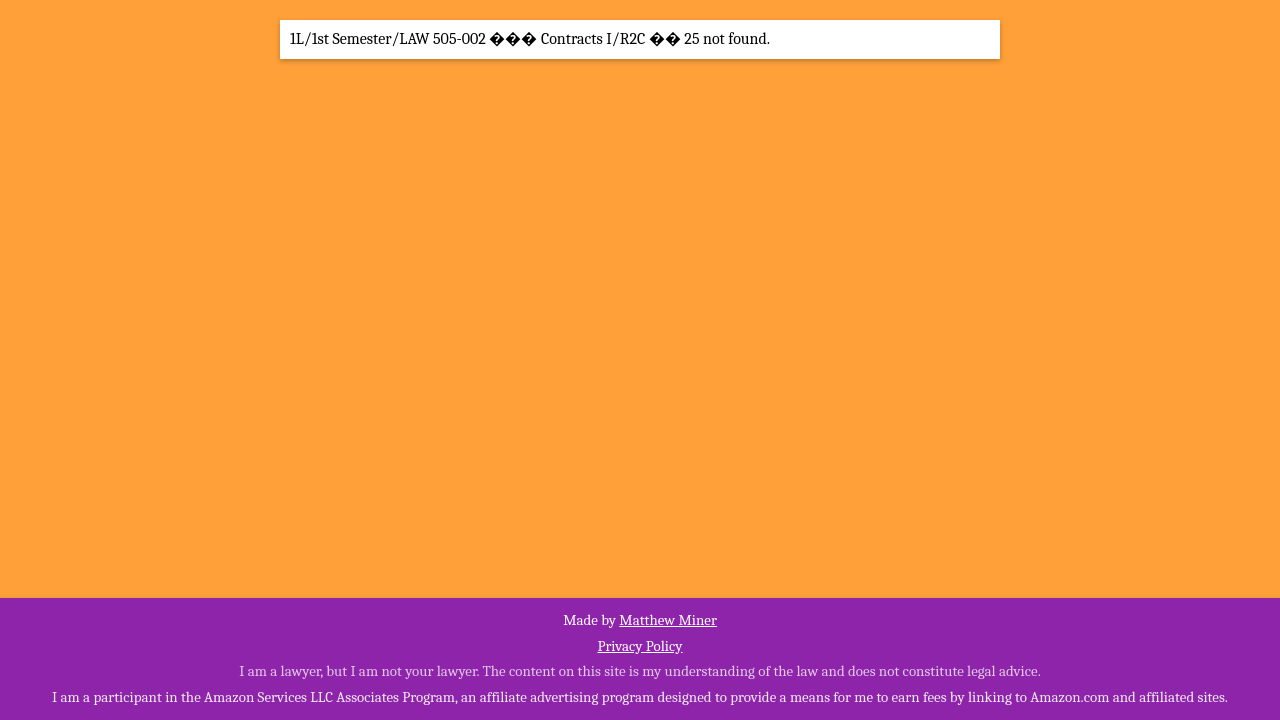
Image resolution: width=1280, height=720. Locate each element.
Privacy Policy (639, 646)
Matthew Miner (668, 620)
